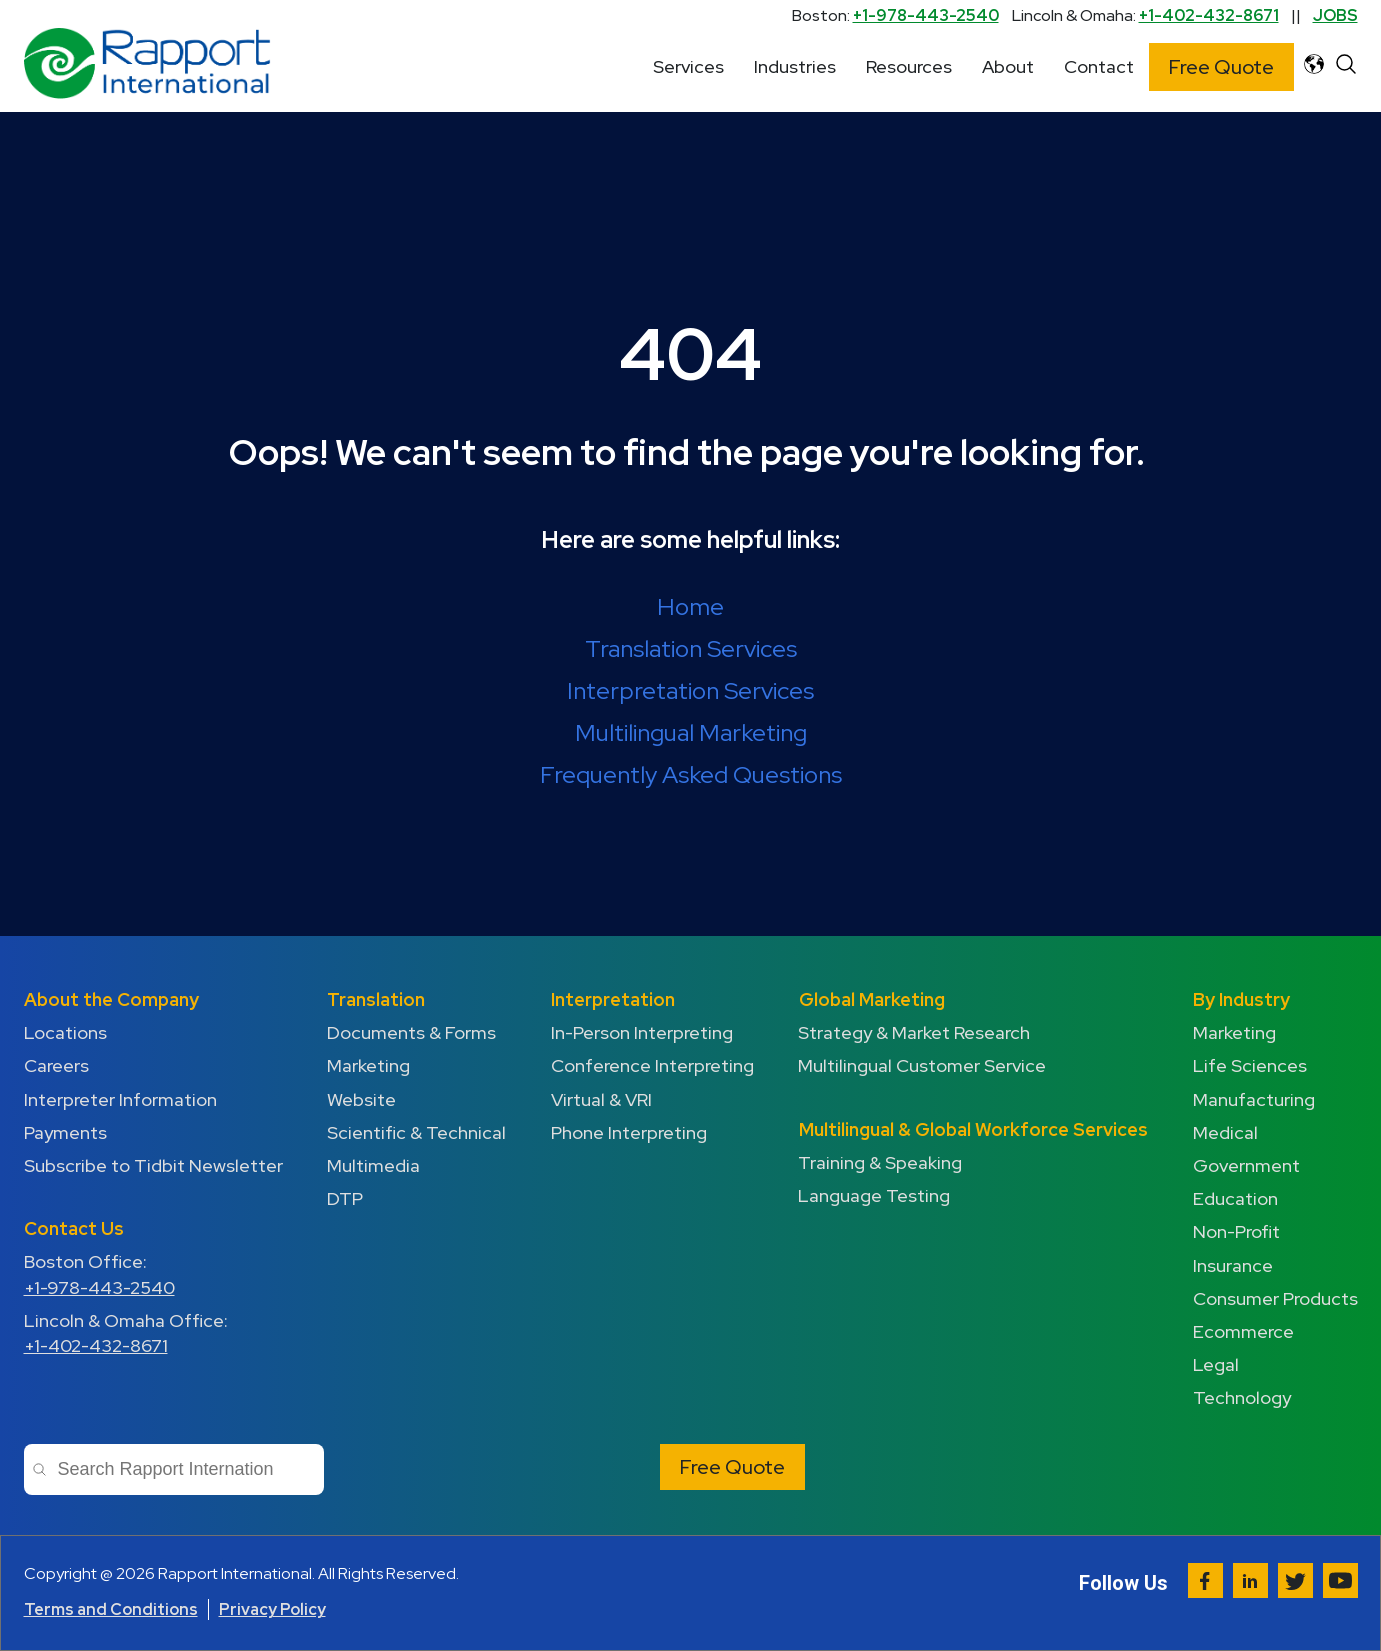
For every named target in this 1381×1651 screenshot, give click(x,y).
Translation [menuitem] (376, 999)
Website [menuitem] (361, 1099)
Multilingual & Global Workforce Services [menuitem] (973, 1129)
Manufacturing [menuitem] (1254, 1099)
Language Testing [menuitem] (875, 1195)
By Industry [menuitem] (1241, 999)
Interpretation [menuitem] (613, 999)
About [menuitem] (1008, 66)
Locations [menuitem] (65, 1032)
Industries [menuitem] (795, 66)
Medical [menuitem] (1225, 1132)
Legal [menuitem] (1216, 1364)
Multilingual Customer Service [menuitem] (923, 1065)
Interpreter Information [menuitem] (120, 1099)
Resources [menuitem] (909, 66)
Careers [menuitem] (56, 1065)
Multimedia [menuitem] (373, 1165)
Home (690, 606)
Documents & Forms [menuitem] (411, 1032)
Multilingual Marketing (691, 732)
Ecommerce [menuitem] (1243, 1331)
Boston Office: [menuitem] (153, 1274)
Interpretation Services (690, 690)
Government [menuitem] (1246, 1165)
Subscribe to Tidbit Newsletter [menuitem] (153, 1165)
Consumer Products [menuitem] (1275, 1298)
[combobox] (174, 1469)
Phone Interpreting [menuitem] (629, 1132)
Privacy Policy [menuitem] (272, 1609)
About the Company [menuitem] (111, 999)
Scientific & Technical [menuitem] (416, 1132)
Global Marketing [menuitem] (872, 999)
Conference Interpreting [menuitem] (652, 1065)
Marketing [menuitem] (368, 1065)
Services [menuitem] (688, 66)
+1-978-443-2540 (926, 15)
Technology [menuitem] (1242, 1397)
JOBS (1335, 15)
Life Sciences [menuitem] (1250, 1065)
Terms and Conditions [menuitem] (111, 1609)
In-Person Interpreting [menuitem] (642, 1032)
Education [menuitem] (1235, 1198)
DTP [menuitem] (345, 1198)
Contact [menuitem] (1099, 66)
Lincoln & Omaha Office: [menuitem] (153, 1333)
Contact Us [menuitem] (74, 1228)
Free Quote (1221, 67)
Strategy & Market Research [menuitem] (915, 1032)
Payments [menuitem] (65, 1132)
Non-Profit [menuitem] (1236, 1231)
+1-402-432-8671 (1209, 15)
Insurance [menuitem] (1233, 1265)
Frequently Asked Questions (691, 774)
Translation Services (691, 648)
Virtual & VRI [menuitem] (601, 1099)
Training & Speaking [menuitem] (881, 1162)
